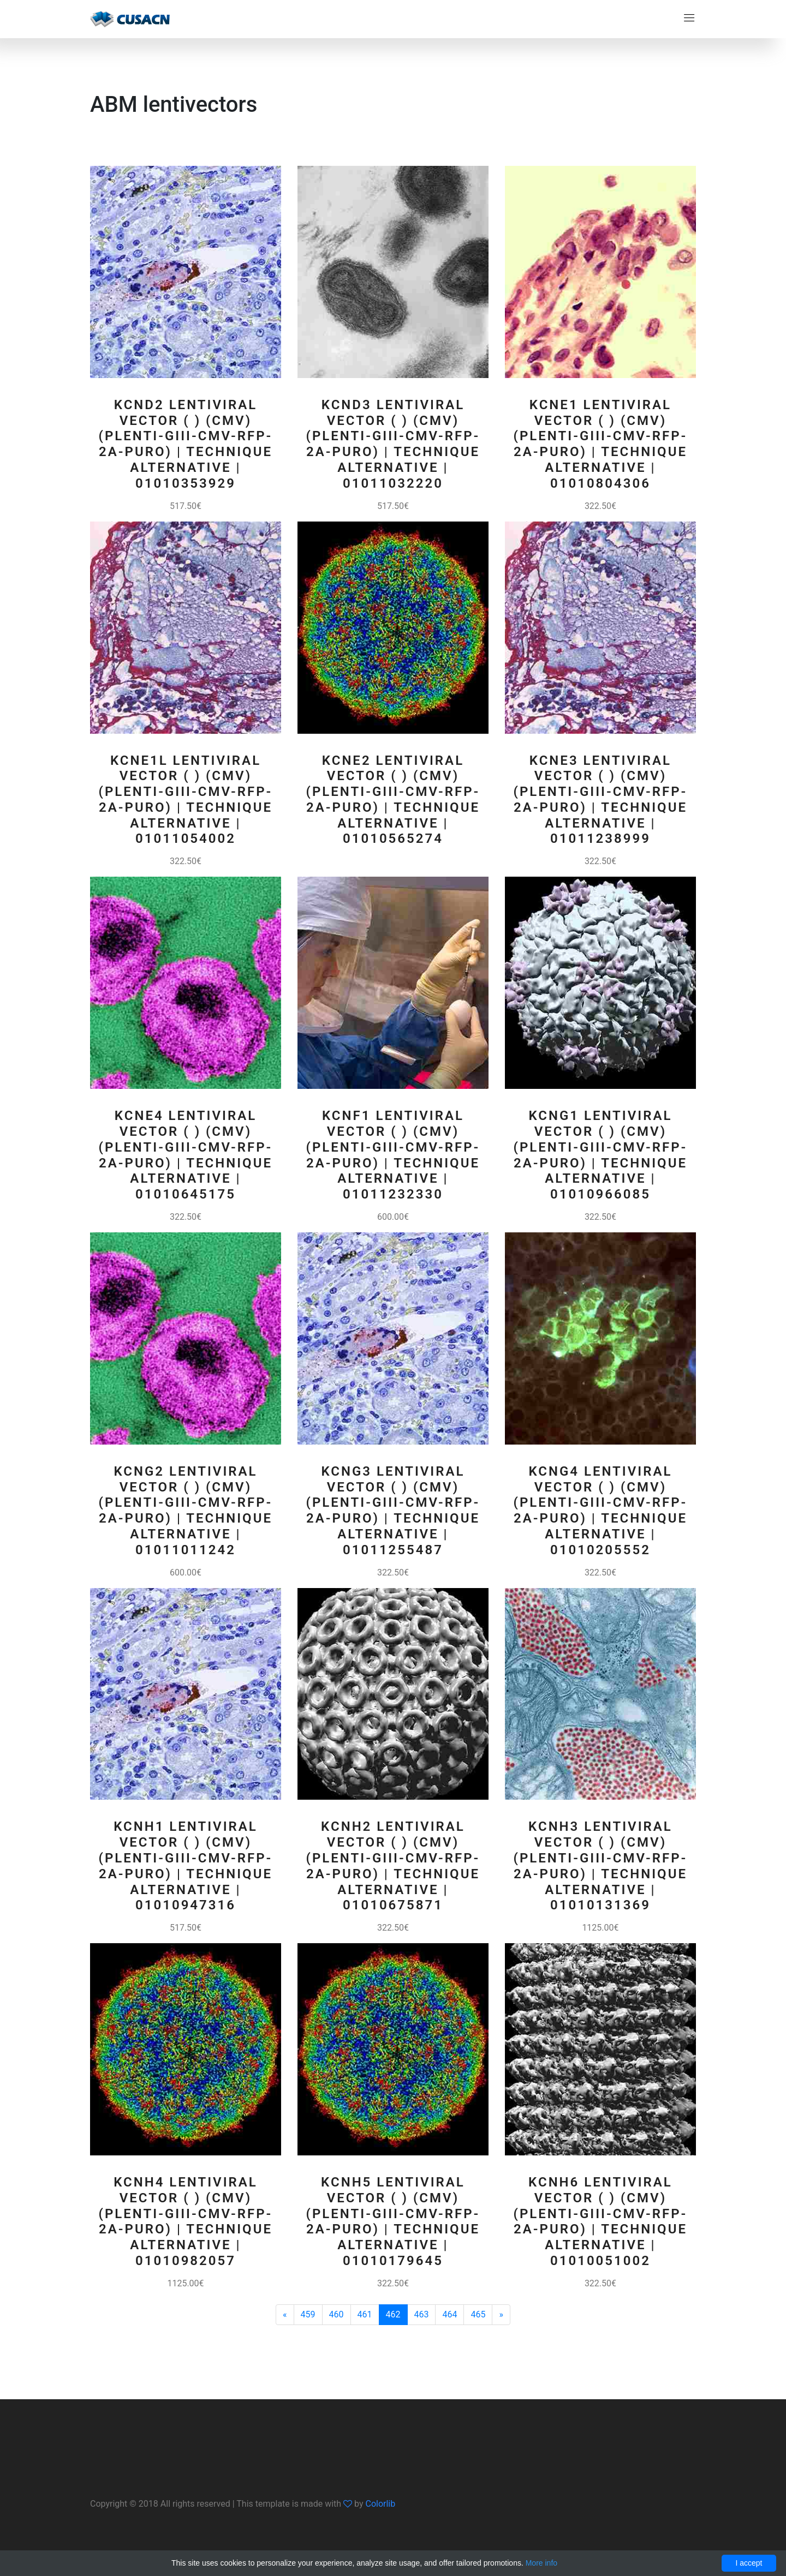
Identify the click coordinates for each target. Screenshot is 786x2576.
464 (449, 2314)
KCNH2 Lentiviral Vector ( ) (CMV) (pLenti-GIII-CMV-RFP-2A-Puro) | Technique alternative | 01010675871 (393, 1866)
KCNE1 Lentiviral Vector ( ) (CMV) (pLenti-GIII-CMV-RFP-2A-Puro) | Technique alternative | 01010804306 (601, 444)
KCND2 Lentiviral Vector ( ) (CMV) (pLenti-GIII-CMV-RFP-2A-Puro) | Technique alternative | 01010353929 (186, 444)
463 (421, 2314)
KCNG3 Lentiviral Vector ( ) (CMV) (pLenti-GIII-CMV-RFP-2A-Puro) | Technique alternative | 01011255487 (393, 1510)
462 (393, 2314)
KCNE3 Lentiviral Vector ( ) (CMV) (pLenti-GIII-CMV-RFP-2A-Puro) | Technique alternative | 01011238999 (601, 800)
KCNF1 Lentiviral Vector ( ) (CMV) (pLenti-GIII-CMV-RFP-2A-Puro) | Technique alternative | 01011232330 (393, 1155)
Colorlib (380, 2504)
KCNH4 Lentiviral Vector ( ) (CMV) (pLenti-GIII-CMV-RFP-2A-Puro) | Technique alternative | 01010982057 (186, 2221)
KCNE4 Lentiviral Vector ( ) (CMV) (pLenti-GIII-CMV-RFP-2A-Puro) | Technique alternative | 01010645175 (186, 1155)
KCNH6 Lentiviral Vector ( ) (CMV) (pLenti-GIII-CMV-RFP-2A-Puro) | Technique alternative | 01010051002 (601, 2221)
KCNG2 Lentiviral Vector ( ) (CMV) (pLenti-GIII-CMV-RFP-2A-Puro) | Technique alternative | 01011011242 (186, 1510)
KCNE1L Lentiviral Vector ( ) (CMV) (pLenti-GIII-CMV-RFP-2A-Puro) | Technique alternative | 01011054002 (186, 800)
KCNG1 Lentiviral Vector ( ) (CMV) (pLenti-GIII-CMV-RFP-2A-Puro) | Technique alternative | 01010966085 (601, 1155)
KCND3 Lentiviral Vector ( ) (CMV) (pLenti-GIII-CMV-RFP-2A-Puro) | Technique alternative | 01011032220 (393, 444)
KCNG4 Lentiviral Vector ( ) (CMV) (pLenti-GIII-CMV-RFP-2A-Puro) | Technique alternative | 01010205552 (601, 1510)
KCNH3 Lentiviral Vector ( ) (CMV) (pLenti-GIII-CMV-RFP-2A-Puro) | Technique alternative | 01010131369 (601, 1866)
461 (365, 2314)
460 (336, 2314)
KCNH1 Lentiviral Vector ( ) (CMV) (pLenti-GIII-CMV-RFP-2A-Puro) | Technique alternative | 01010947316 (186, 1866)
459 (308, 2314)
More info (541, 2563)
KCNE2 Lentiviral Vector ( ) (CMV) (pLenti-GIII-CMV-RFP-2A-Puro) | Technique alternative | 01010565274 (393, 800)
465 (478, 2314)
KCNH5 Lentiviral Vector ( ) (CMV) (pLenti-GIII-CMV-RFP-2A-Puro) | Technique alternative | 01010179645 (393, 2221)
